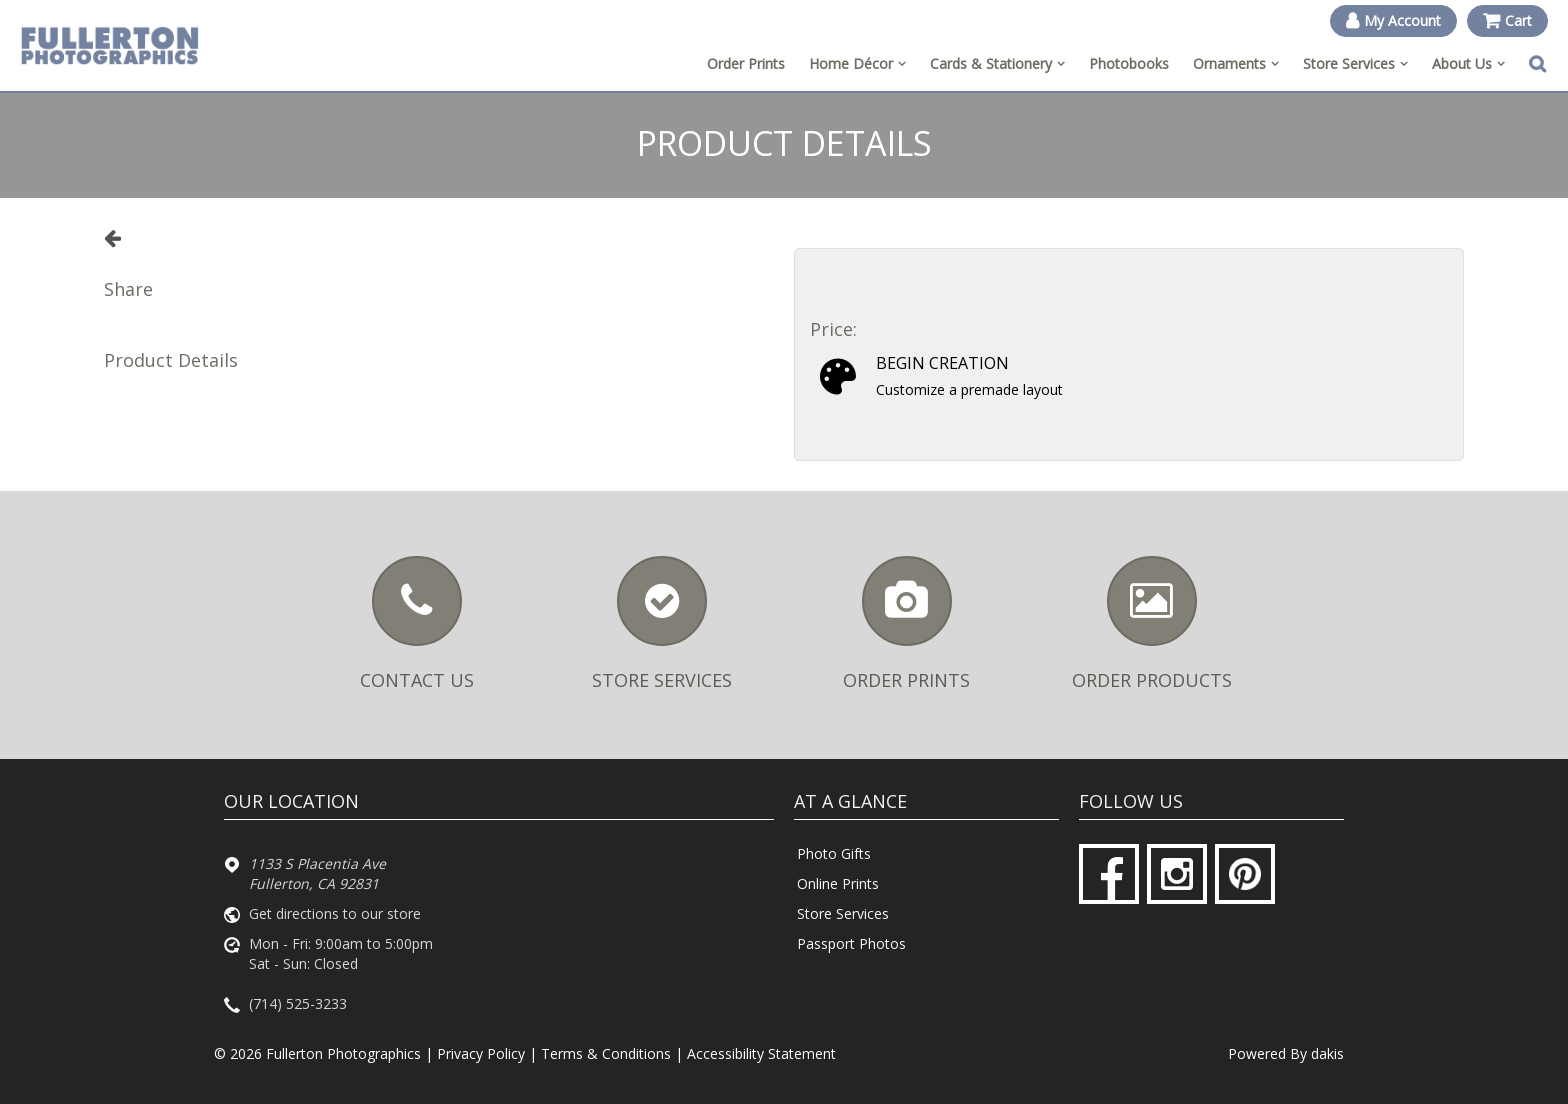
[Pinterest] (1245, 874)
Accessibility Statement (761, 1053)
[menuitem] (857, 64)
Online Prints (838, 883)
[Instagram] (1177, 874)
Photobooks (1129, 63)
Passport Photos (851, 943)
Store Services (843, 913)
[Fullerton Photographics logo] (110, 45)
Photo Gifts (834, 853)
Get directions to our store (335, 913)
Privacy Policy (481, 1053)
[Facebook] (1109, 874)
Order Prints (746, 63)
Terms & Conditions (606, 1053)
